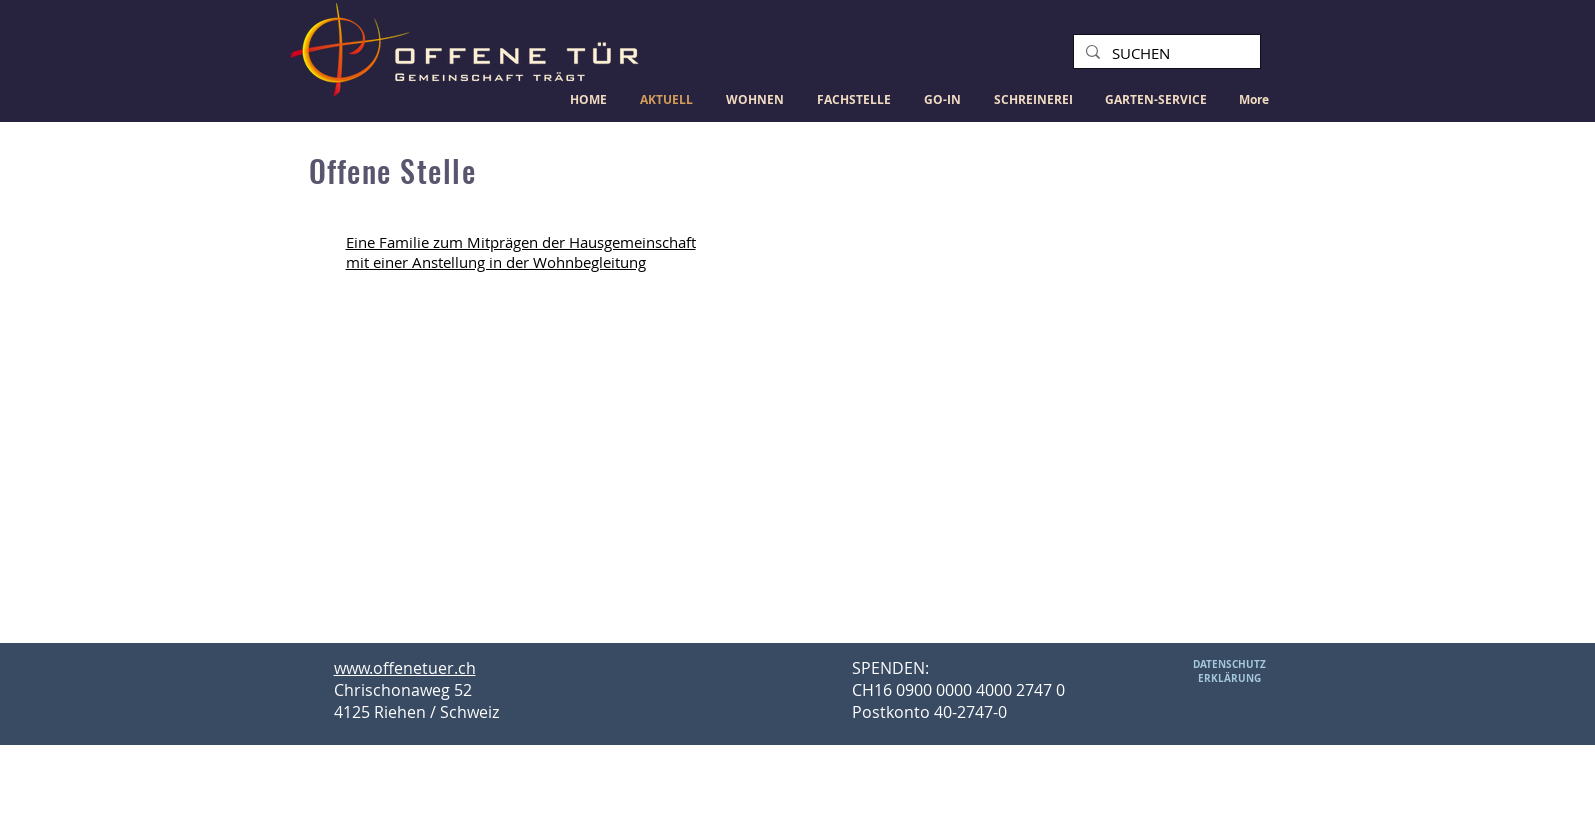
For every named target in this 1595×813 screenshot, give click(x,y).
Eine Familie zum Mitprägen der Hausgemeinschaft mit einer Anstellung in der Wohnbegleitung (521, 252)
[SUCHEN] (1165, 53)
